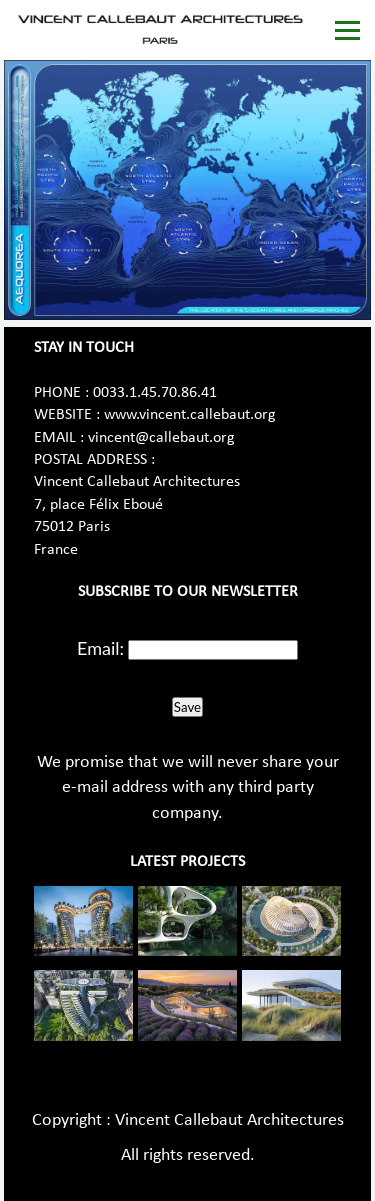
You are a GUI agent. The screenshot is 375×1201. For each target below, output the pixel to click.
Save (187, 707)
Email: (100, 648)
